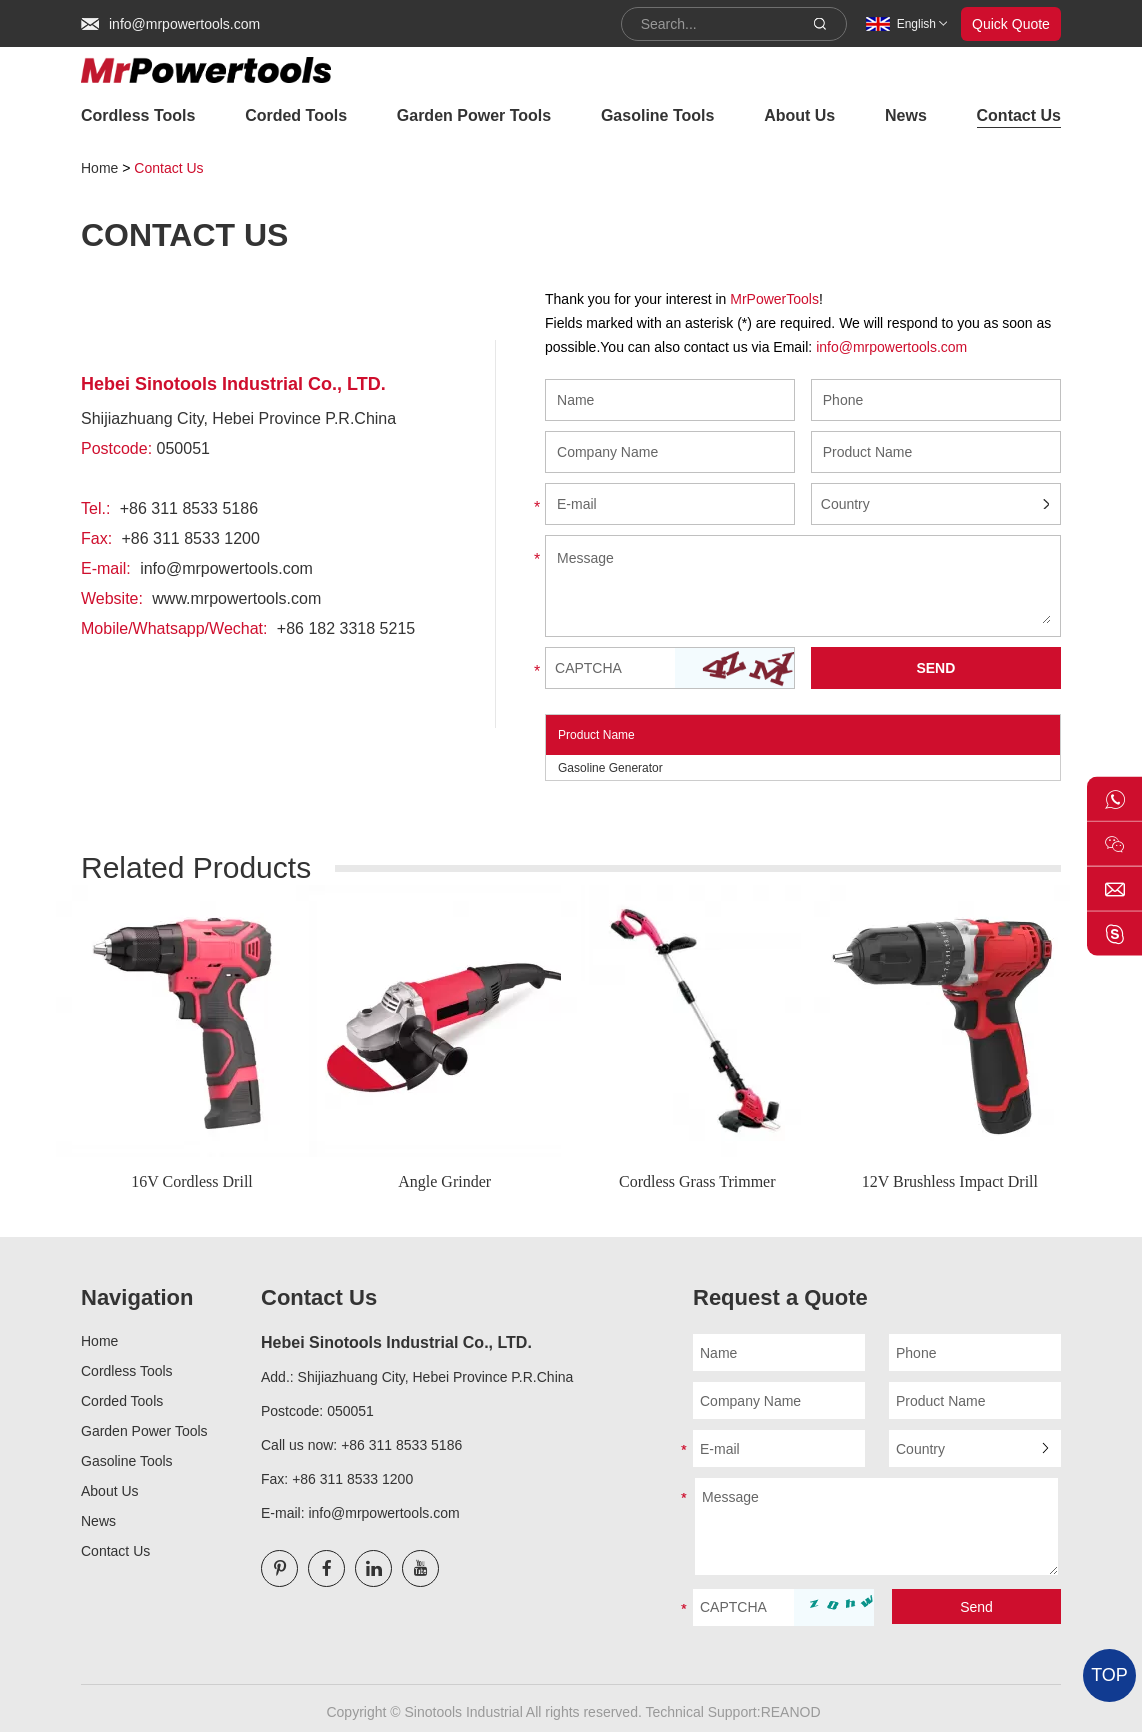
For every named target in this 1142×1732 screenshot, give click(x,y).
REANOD (791, 1712)
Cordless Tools (138, 115)
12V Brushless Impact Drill (950, 1181)
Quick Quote (1011, 24)
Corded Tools (296, 115)
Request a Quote (780, 1297)
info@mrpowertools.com (184, 24)
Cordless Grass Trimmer (697, 1181)
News (906, 115)
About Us (799, 115)
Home (99, 168)
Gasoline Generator (610, 768)
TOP (1109, 1675)
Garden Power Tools (474, 115)
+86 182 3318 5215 (346, 628)
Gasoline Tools (658, 115)
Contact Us (1019, 115)
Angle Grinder (444, 1181)
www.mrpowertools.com (236, 598)
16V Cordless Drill (191, 1181)
